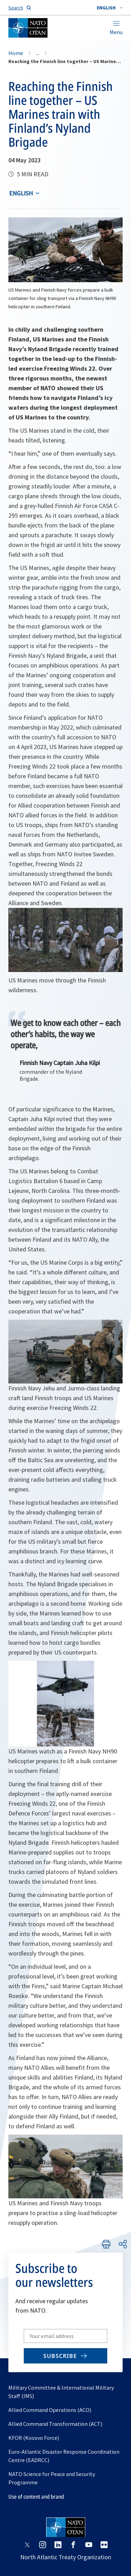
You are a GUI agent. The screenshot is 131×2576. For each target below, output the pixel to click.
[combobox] (110, 7)
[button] (110, 7)
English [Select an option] (21, 193)
